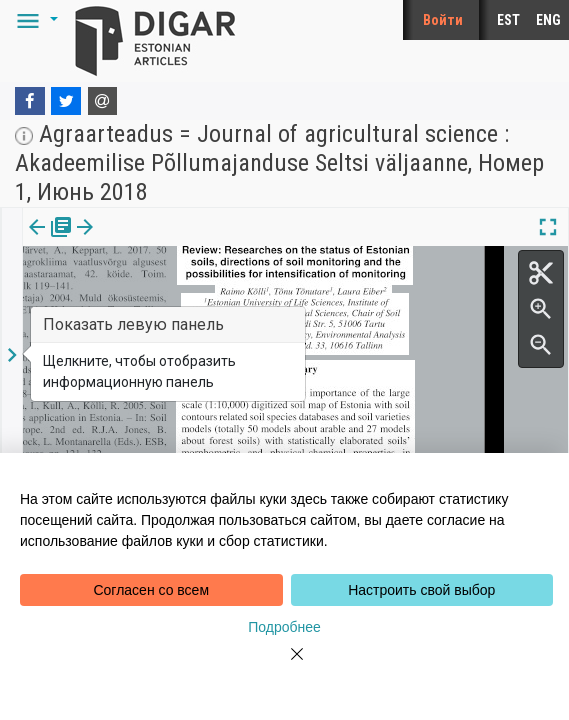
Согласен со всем (151, 590)
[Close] (285, 666)
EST (508, 20)
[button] (34, 20)
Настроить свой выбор (421, 590)
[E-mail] (103, 101)
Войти (443, 20)
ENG (548, 20)
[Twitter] (66, 101)
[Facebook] (30, 101)
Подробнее (284, 627)
